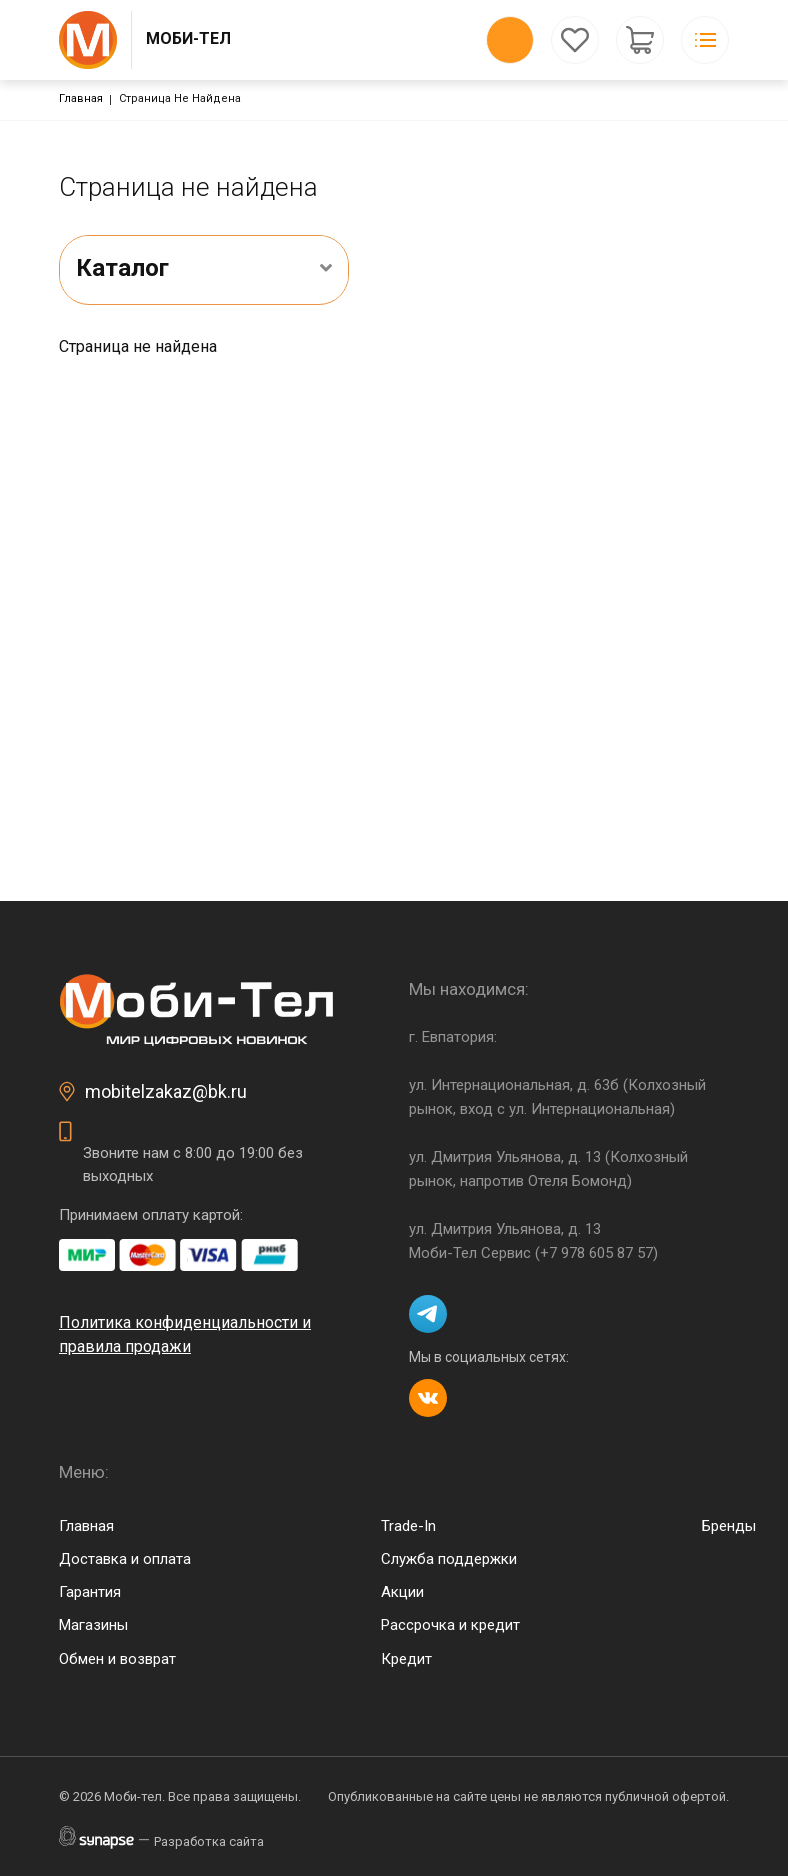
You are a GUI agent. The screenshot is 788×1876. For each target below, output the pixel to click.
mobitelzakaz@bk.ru (166, 1091)
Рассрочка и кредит (450, 1625)
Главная (81, 98)
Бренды (729, 1526)
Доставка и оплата (125, 1559)
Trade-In (408, 1526)
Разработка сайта (209, 1841)
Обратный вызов (510, 40)
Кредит (406, 1659)
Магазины (93, 1625)
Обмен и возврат (117, 1659)
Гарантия (90, 1592)
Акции (402, 1592)
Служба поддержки (449, 1559)
